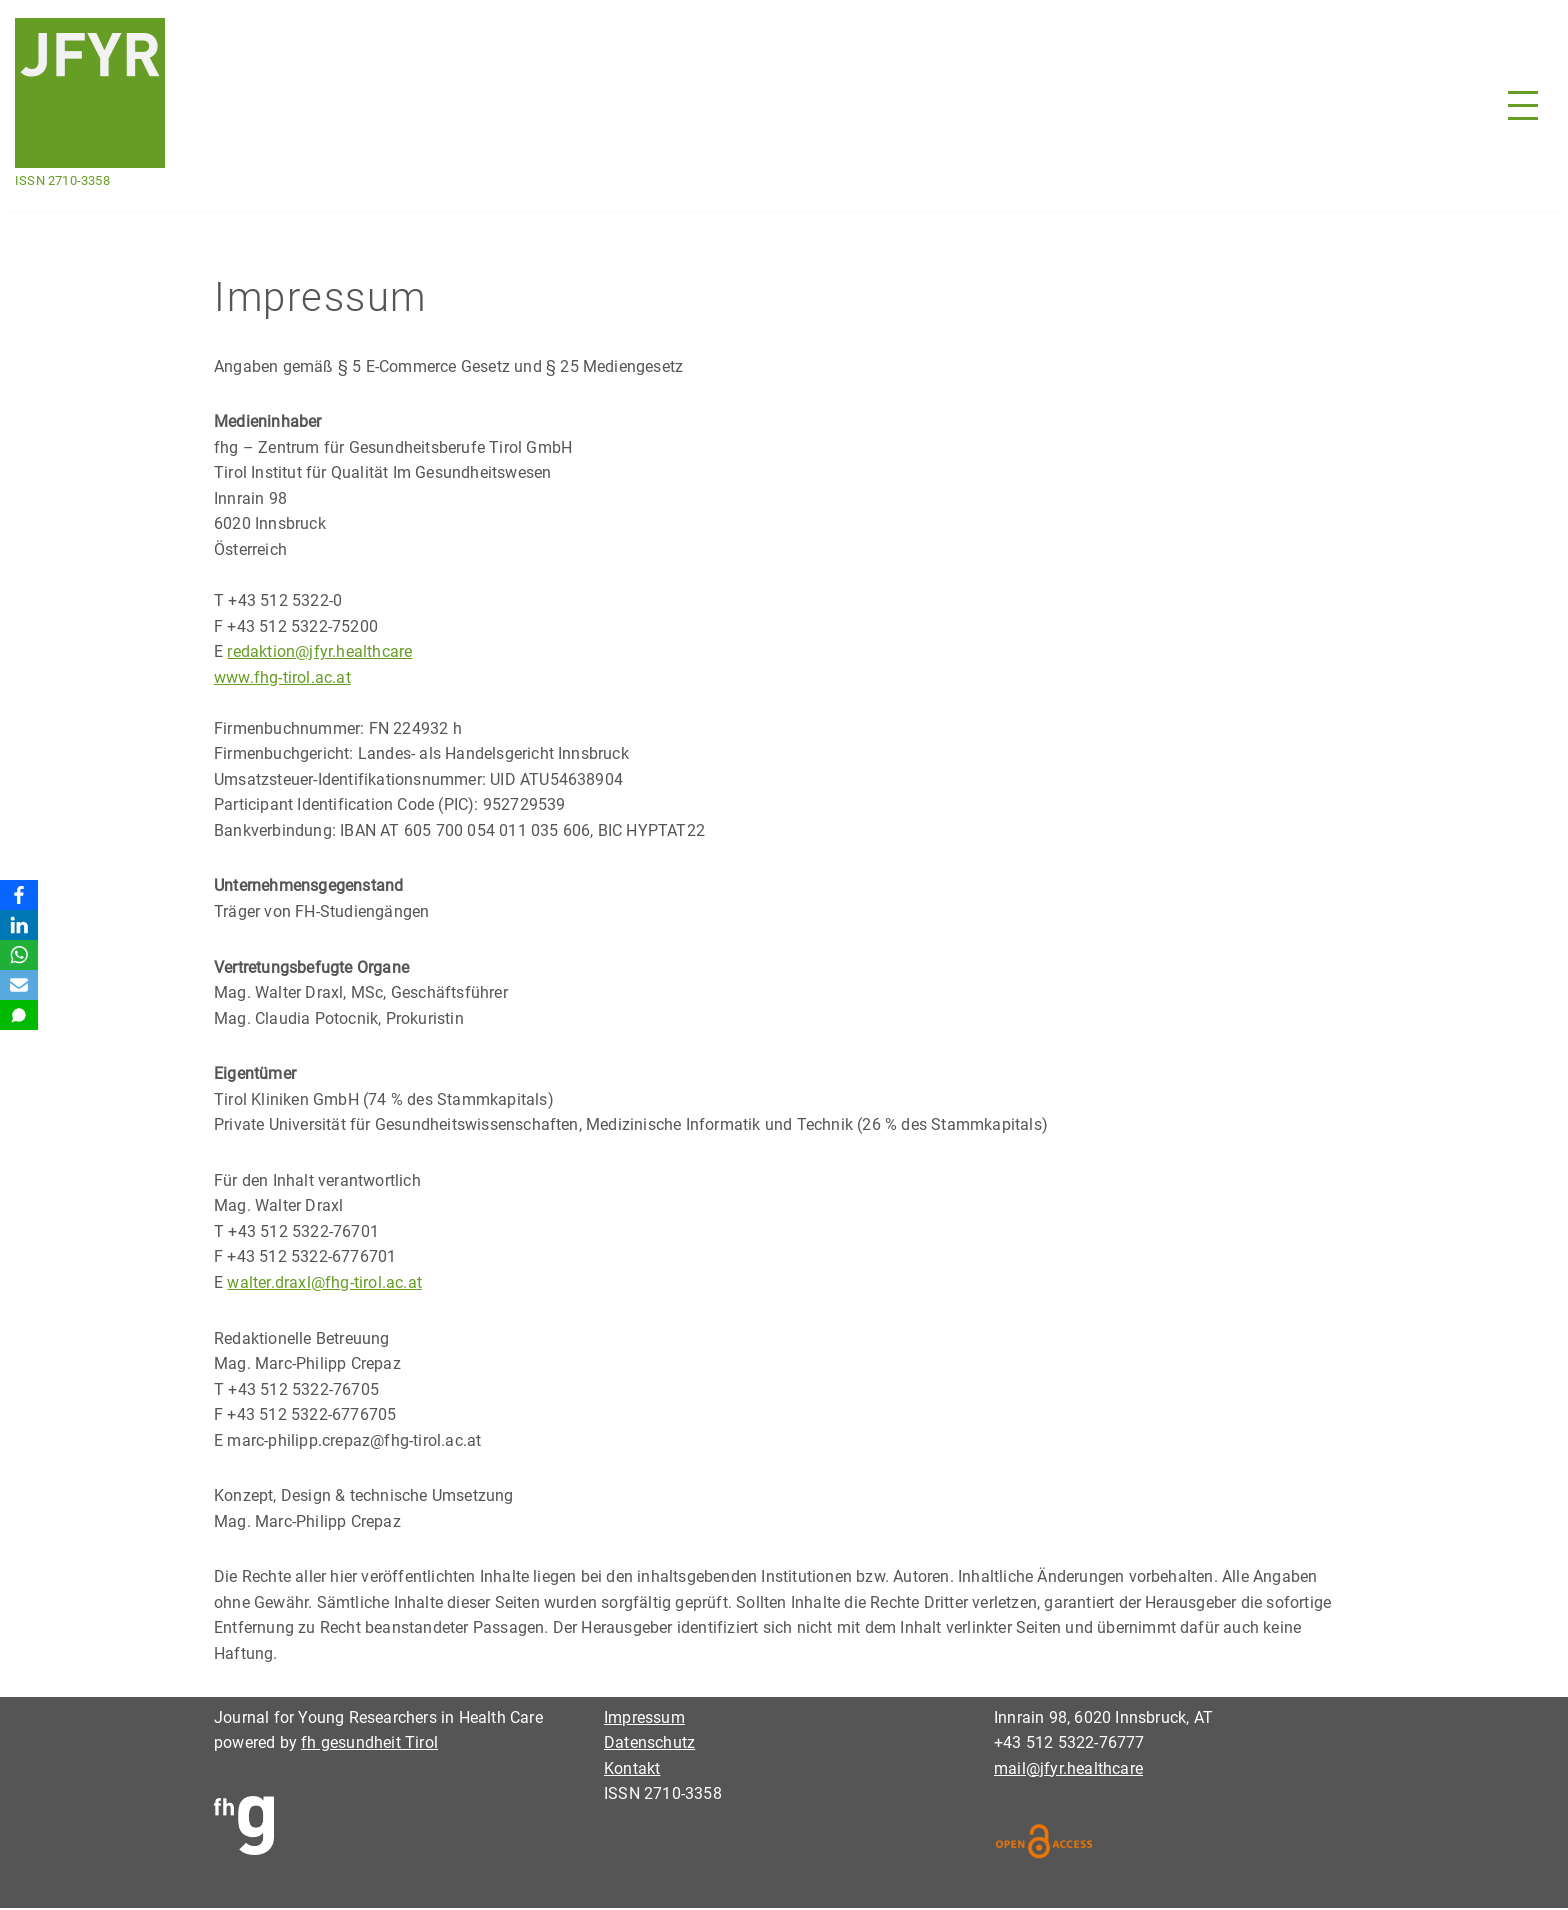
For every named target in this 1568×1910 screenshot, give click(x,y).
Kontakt (632, 1770)
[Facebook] (19, 895)
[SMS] (19, 1015)
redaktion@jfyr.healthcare (319, 652)
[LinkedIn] (19, 925)
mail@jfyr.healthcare (1068, 1770)
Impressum (644, 1719)
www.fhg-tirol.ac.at (282, 677)
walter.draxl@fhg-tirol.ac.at (324, 1283)
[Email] (19, 985)
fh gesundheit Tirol (369, 1744)
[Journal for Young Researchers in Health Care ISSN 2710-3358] (90, 106)
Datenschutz (649, 1744)
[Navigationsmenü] (1523, 105)
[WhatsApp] (19, 955)
